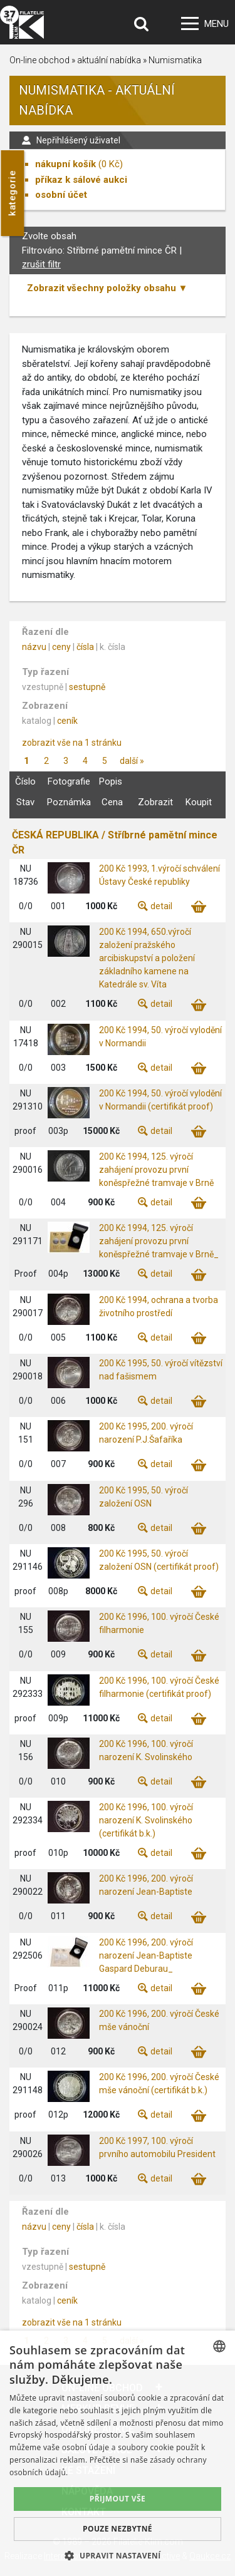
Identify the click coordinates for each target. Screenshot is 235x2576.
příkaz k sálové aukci (81, 179)
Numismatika (175, 60)
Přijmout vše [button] (117, 2498)
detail (161, 906)
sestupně (87, 687)
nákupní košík (65, 164)
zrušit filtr (41, 264)
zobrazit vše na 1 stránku (72, 743)
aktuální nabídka (109, 60)
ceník (67, 721)
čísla (85, 647)
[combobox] (219, 2346)
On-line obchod (39, 60)
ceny (61, 647)
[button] (117, 2555)
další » (132, 761)
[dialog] (117, 2453)
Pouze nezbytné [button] (117, 2528)
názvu (34, 647)
